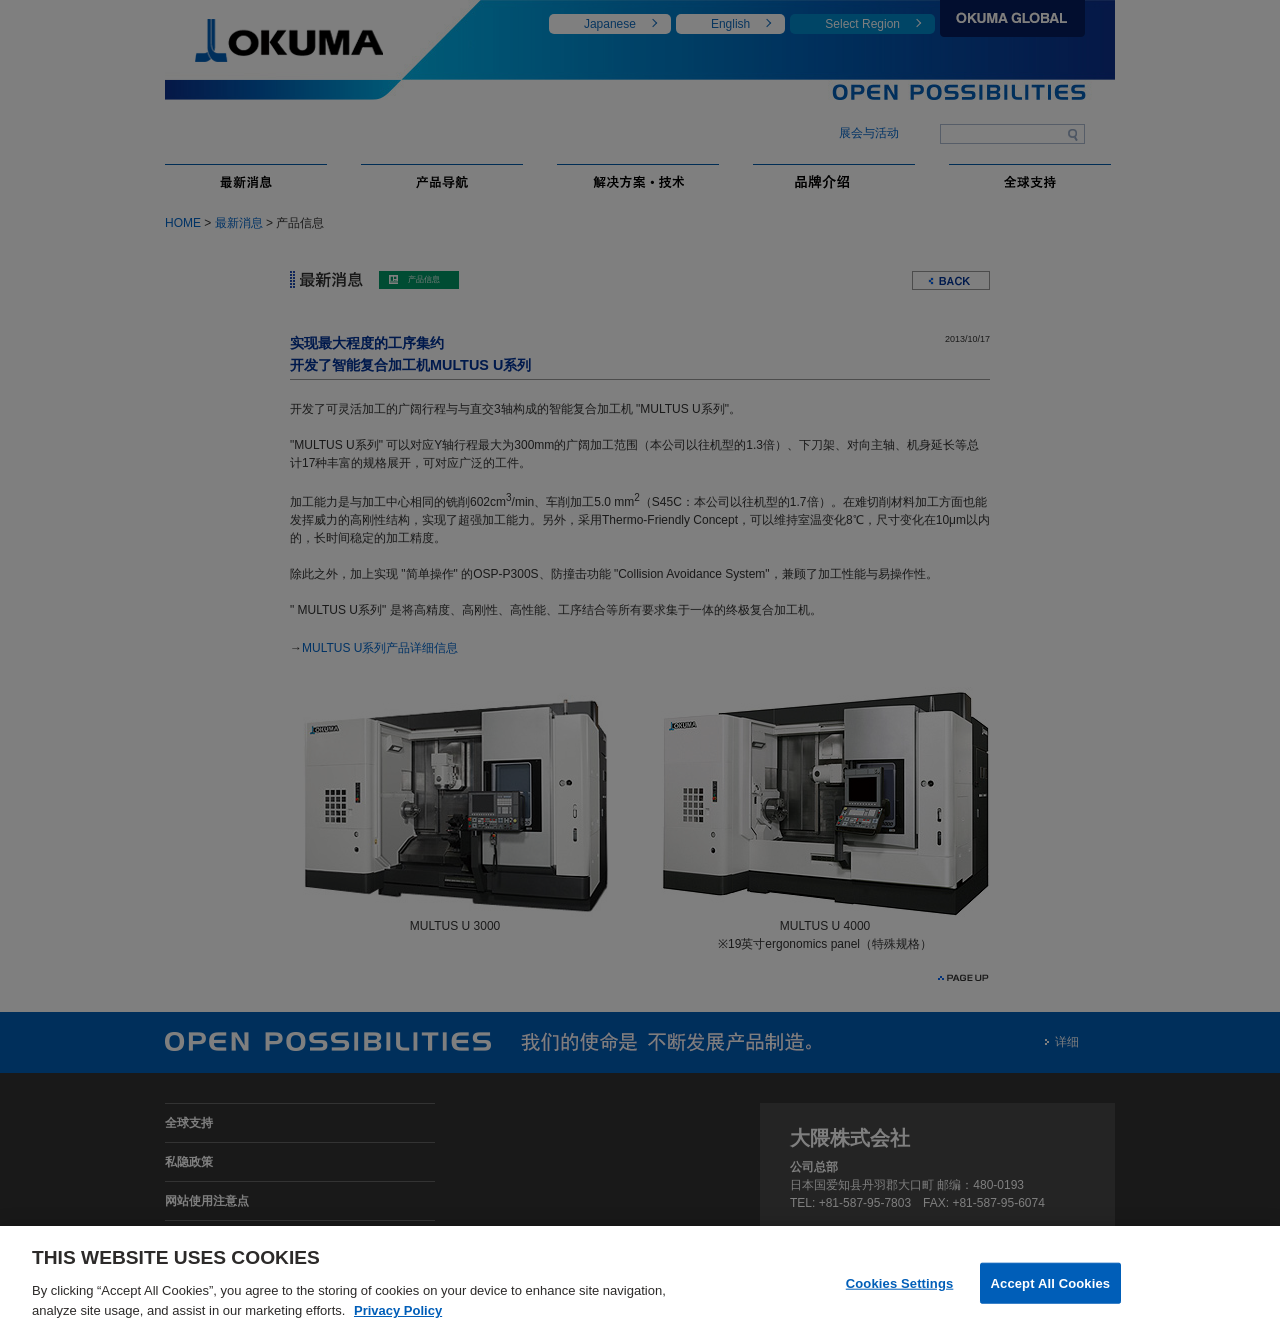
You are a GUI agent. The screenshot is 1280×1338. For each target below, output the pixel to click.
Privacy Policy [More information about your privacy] (398, 1317)
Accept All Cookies (1051, 1290)
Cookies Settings (900, 1290)
